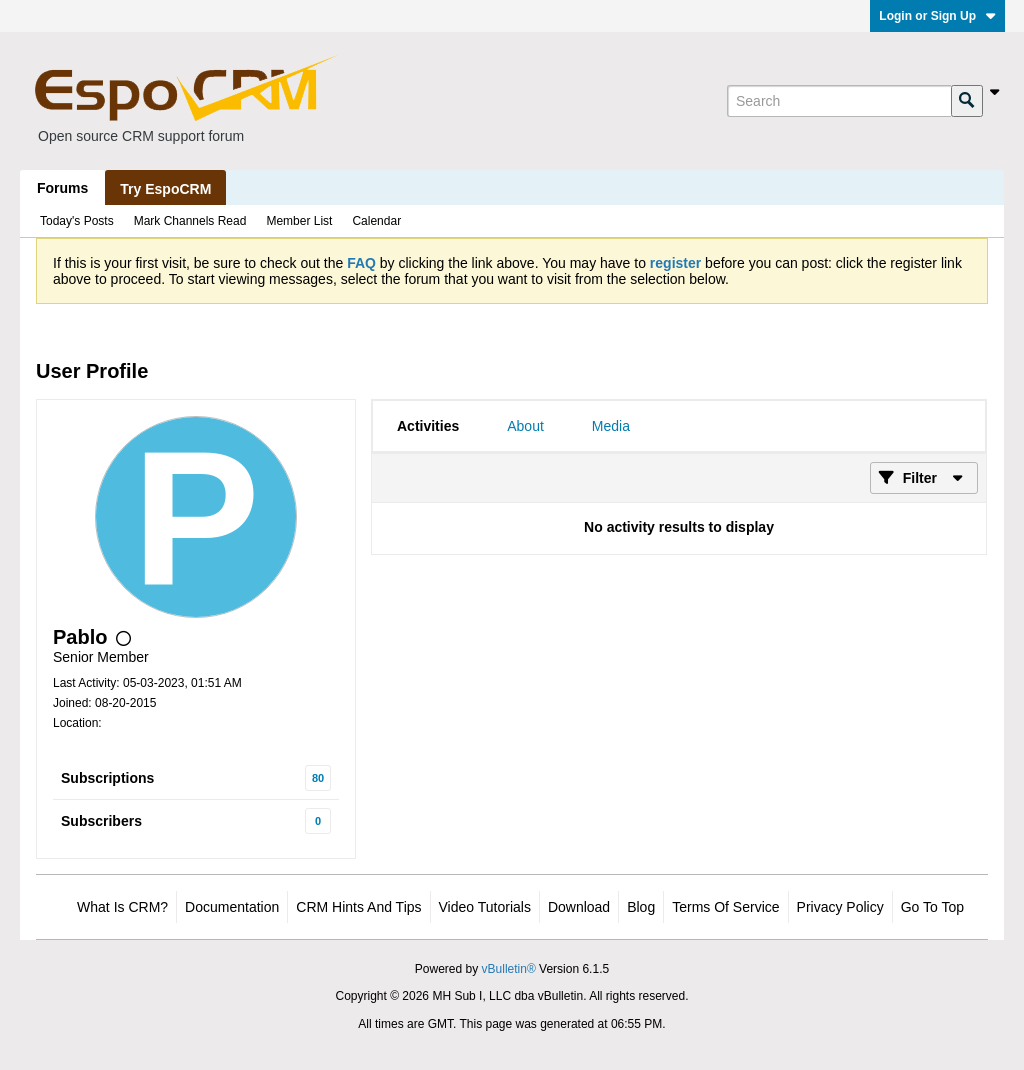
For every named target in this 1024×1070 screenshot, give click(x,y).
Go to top (932, 907)
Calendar (376, 221)
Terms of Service (725, 907)
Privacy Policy (840, 907)
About (525, 426)
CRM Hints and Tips (358, 907)
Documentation (232, 907)
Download (579, 907)
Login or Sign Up (937, 16)
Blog (641, 907)
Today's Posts (77, 221)
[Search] (839, 101)
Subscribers (101, 821)
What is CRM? (122, 907)
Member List (299, 221)
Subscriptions (107, 778)
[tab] (428, 426)
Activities (428, 426)
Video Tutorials (485, 907)
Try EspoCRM (165, 189)
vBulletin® (509, 969)
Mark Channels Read (190, 221)
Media (611, 426)
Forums (62, 188)
